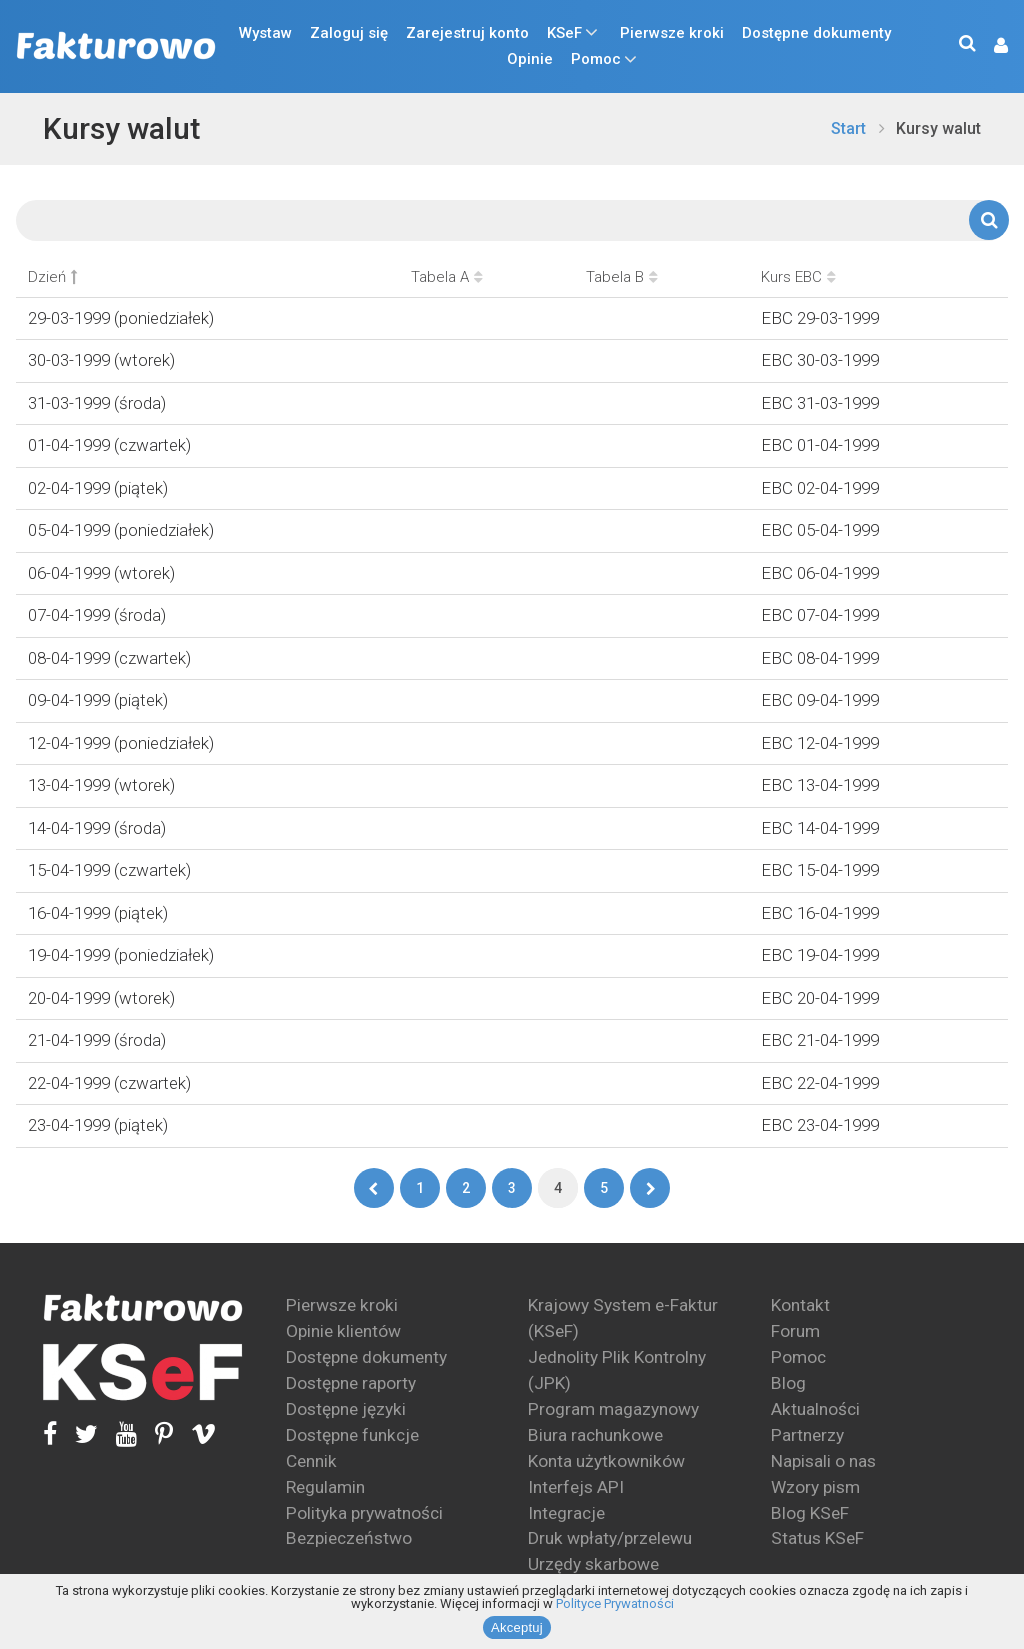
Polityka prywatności (364, 1513)
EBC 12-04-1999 (820, 743)
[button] (991, 46)
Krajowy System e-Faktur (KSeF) (623, 1318)
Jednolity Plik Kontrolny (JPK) (617, 1370)
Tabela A (447, 277)
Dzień (52, 277)
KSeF (564, 33)
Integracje (566, 1513)
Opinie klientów (343, 1331)
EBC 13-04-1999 (820, 785)
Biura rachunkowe (595, 1435)
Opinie (530, 59)
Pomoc (596, 59)
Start (848, 128)
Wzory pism (815, 1487)
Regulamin (325, 1487)
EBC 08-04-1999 (820, 658)
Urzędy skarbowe (593, 1564)
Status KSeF (817, 1538)
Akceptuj (517, 1627)
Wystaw (265, 33)
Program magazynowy (613, 1409)
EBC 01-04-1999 (820, 445)
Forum (795, 1331)
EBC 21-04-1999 (820, 1040)
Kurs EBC (798, 277)
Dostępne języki (346, 1409)
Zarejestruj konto (467, 33)
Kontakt (800, 1305)
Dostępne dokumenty (816, 33)
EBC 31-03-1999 (820, 403)
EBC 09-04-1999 (820, 700)
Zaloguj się (349, 33)
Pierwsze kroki (672, 33)
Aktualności (815, 1409)
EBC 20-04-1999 (820, 998)
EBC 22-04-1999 (820, 1083)
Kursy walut (121, 128)
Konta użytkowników (606, 1461)
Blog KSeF (810, 1513)
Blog (788, 1383)
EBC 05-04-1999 (820, 530)
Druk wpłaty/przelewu (610, 1538)
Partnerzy (807, 1435)
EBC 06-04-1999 (820, 573)
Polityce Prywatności (615, 1603)
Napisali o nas (823, 1461)
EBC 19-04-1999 (820, 955)
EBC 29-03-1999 (820, 318)
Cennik (311, 1461)
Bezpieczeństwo (349, 1538)
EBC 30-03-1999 (820, 360)
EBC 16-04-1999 (820, 913)
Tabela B (622, 277)
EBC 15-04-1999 (820, 870)
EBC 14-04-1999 (820, 828)
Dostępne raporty (351, 1383)
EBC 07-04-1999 (820, 615)
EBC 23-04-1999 (820, 1125)
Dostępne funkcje (352, 1435)
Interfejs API (576, 1487)
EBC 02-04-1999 (820, 488)
